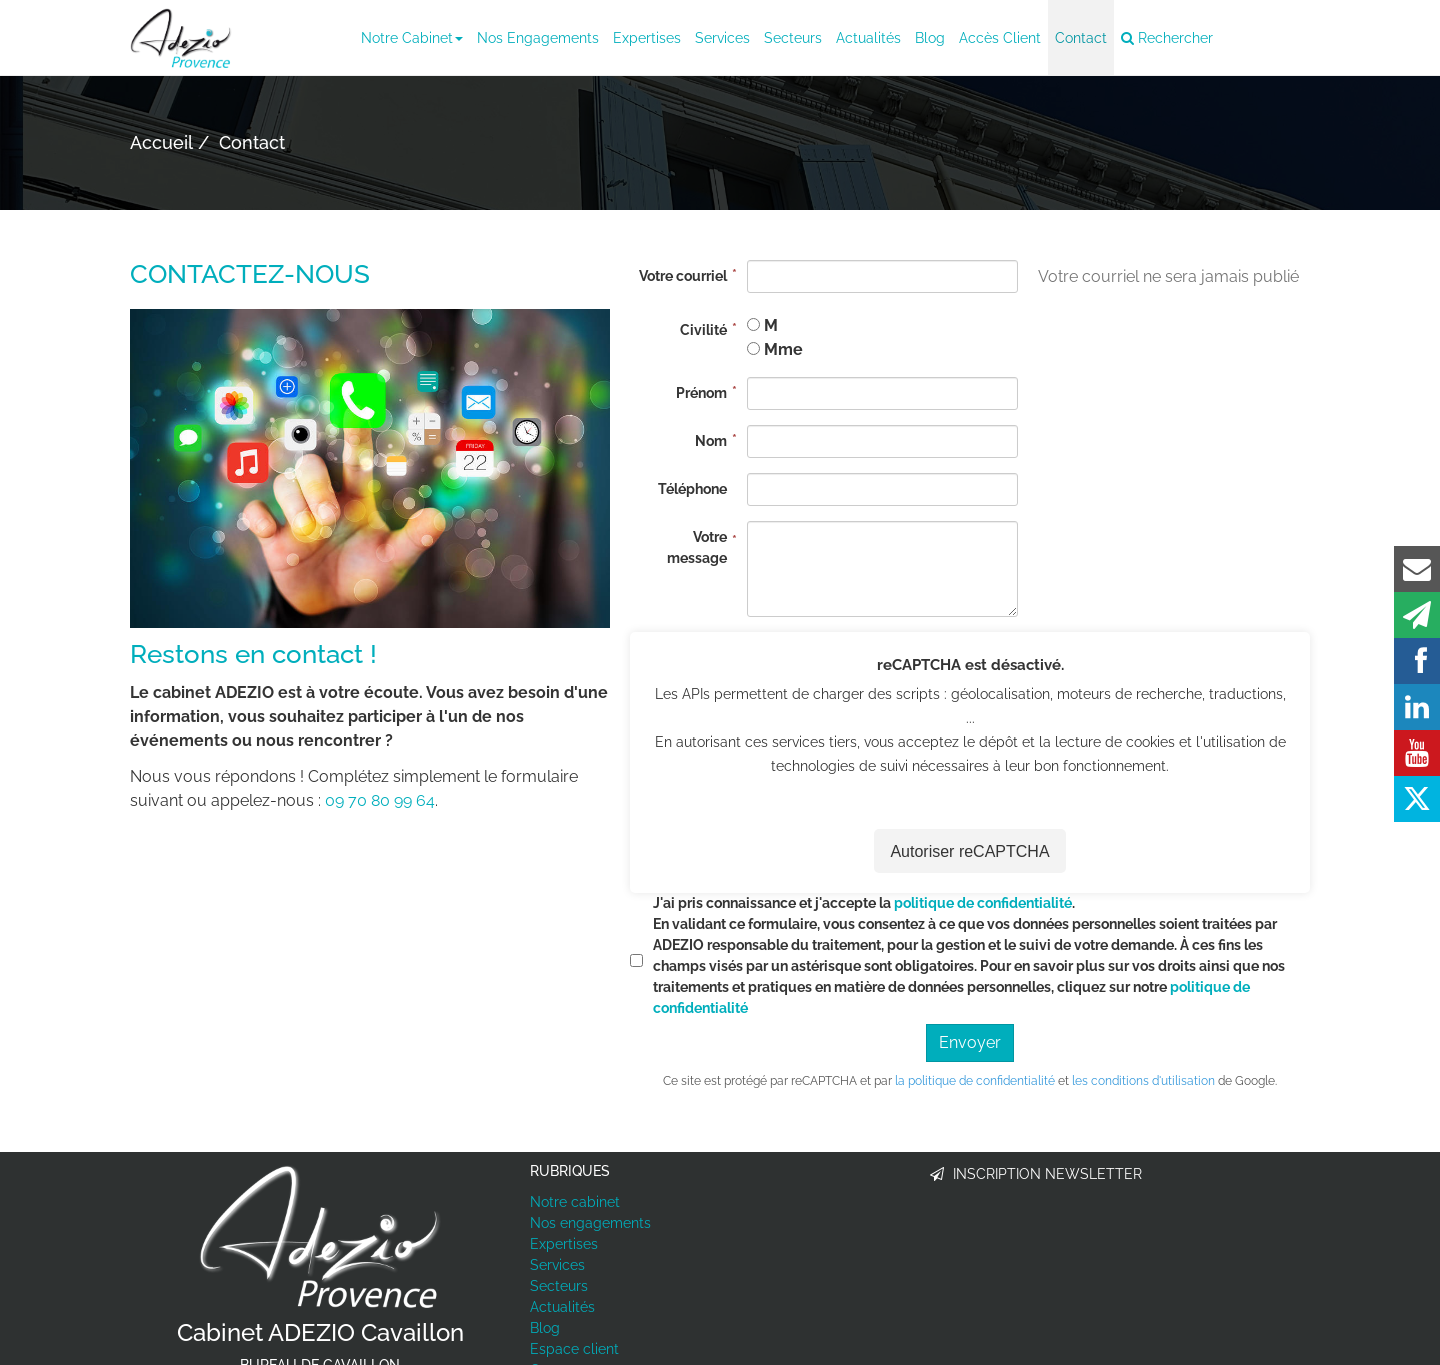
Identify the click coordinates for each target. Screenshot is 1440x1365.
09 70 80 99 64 (380, 800)
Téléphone (692, 489)
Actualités (868, 38)
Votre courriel (683, 276)
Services (722, 38)
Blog (930, 38)
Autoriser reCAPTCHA (969, 851)
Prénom (701, 393)
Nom (711, 441)
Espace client (574, 1349)
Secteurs (793, 38)
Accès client (1000, 38)
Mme (783, 349)
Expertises (647, 38)
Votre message (697, 547)
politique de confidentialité (983, 903)
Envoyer (970, 1042)
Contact (1081, 38)
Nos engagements (538, 38)
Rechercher (1167, 38)
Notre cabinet (412, 38)
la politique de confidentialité (975, 1081)
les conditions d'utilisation (1143, 1081)
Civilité (703, 330)
